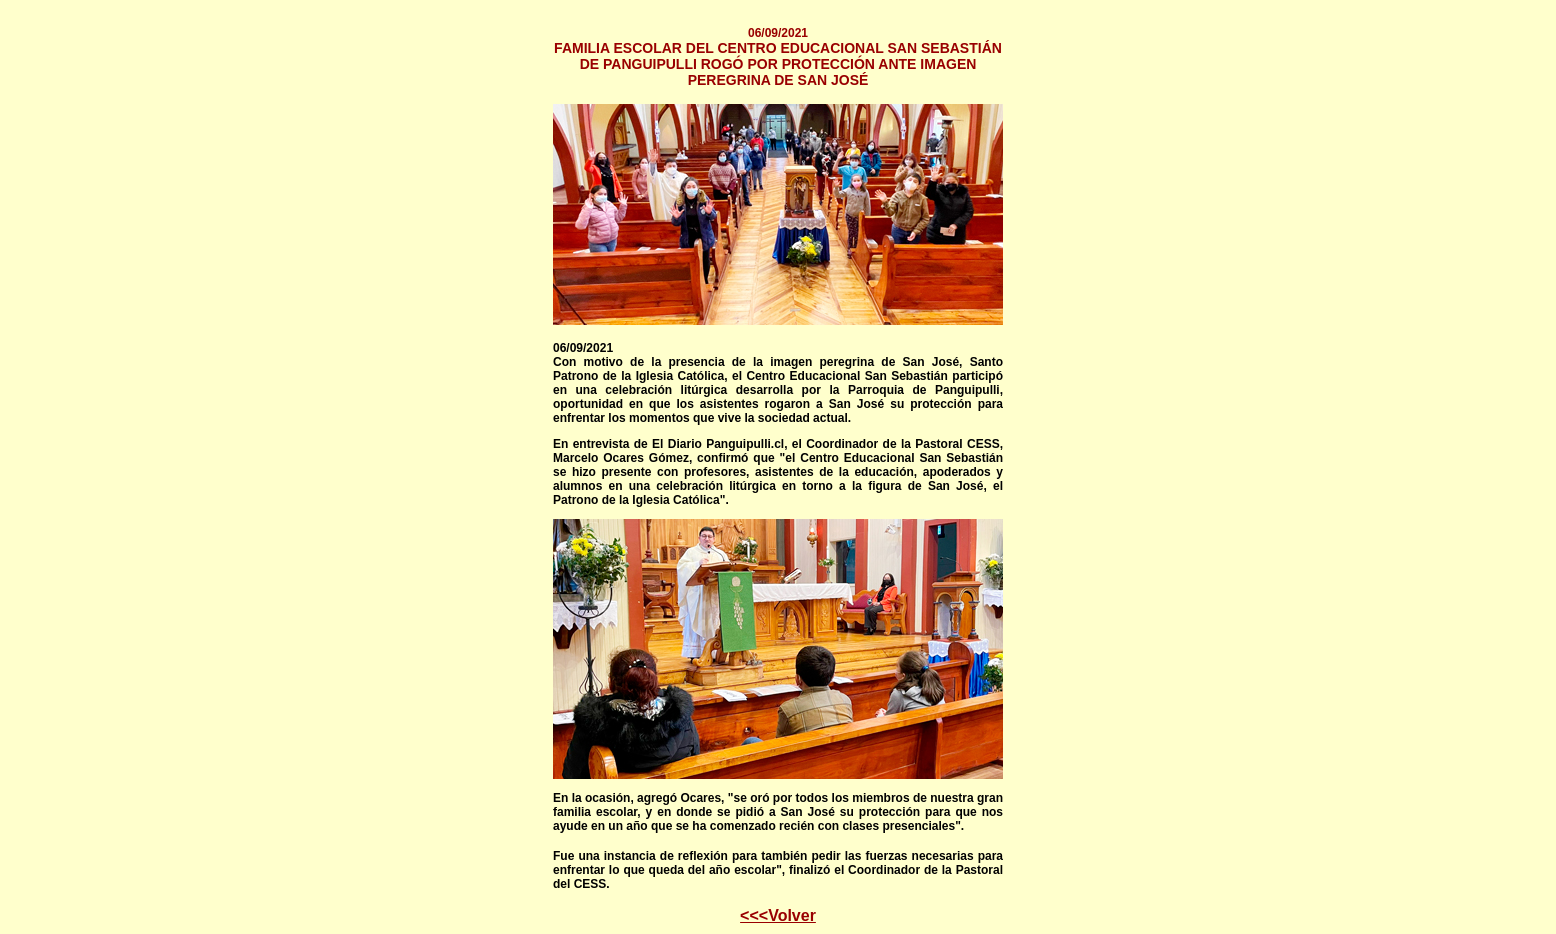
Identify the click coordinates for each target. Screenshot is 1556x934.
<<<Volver (778, 915)
